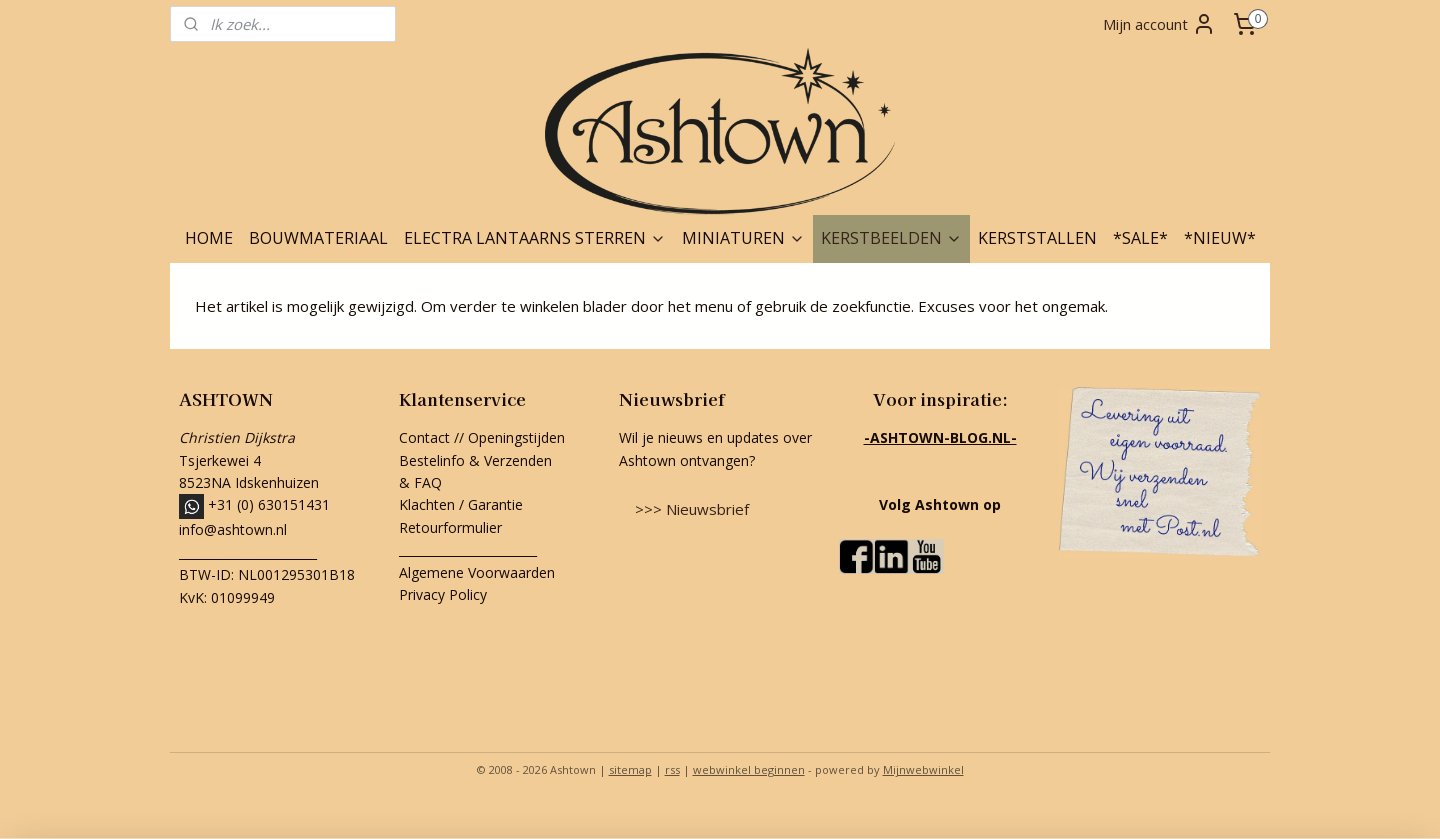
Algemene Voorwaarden (477, 572)
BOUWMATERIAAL (318, 238)
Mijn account (1159, 24)
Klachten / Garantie (461, 504)
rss (672, 769)
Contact (424, 437)
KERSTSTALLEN (1037, 238)
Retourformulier (452, 527)
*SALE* (1140, 238)
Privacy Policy (443, 594)
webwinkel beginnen (749, 769)
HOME (209, 238)
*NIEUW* (1220, 238)
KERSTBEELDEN (891, 238)
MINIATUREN (743, 238)
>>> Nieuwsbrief (692, 509)
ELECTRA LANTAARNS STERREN (535, 238)
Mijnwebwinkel (923, 769)
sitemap (630, 769)
